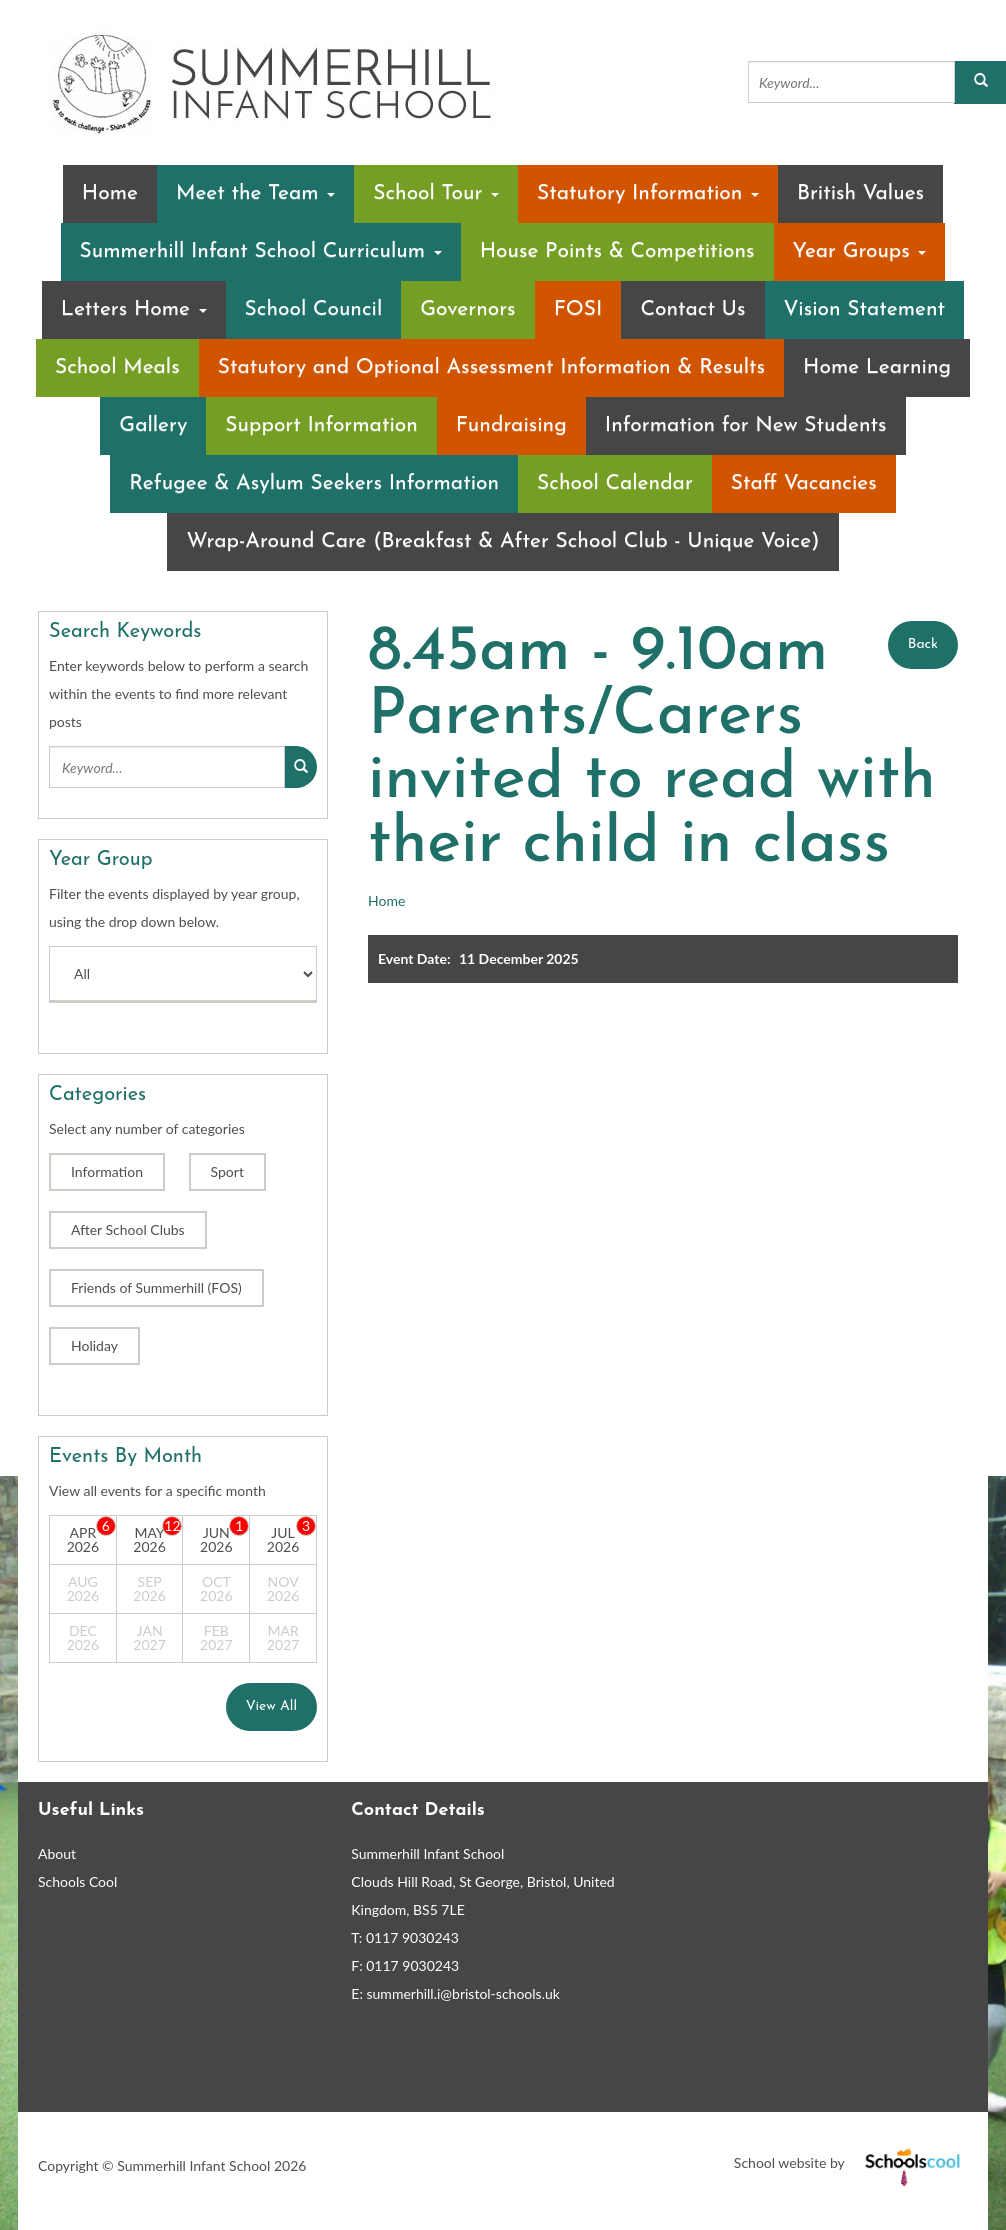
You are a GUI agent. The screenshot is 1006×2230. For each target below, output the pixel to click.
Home (110, 193)
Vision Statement (865, 309)
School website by (851, 2162)
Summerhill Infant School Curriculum (261, 251)
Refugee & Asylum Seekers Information (314, 483)
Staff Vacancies (804, 483)
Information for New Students (746, 425)
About (57, 1853)
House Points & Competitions (617, 251)
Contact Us (692, 309)
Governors (467, 309)
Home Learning (877, 367)
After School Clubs (128, 1229)
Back (923, 644)
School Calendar (615, 483)
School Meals (117, 367)
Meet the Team (255, 193)
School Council (314, 309)
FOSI (578, 309)
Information (107, 1171)
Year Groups (860, 251)
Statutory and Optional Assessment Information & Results (491, 367)
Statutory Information (648, 193)
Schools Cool (77, 1881)
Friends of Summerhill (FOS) (156, 1287)
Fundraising (511, 425)
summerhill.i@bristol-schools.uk (463, 1993)
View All (271, 1706)
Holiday (94, 1345)
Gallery (153, 425)
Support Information (321, 425)
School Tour (436, 193)
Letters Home (134, 309)
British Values (860, 193)
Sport (227, 1171)
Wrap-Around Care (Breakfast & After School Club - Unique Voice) (502, 541)
